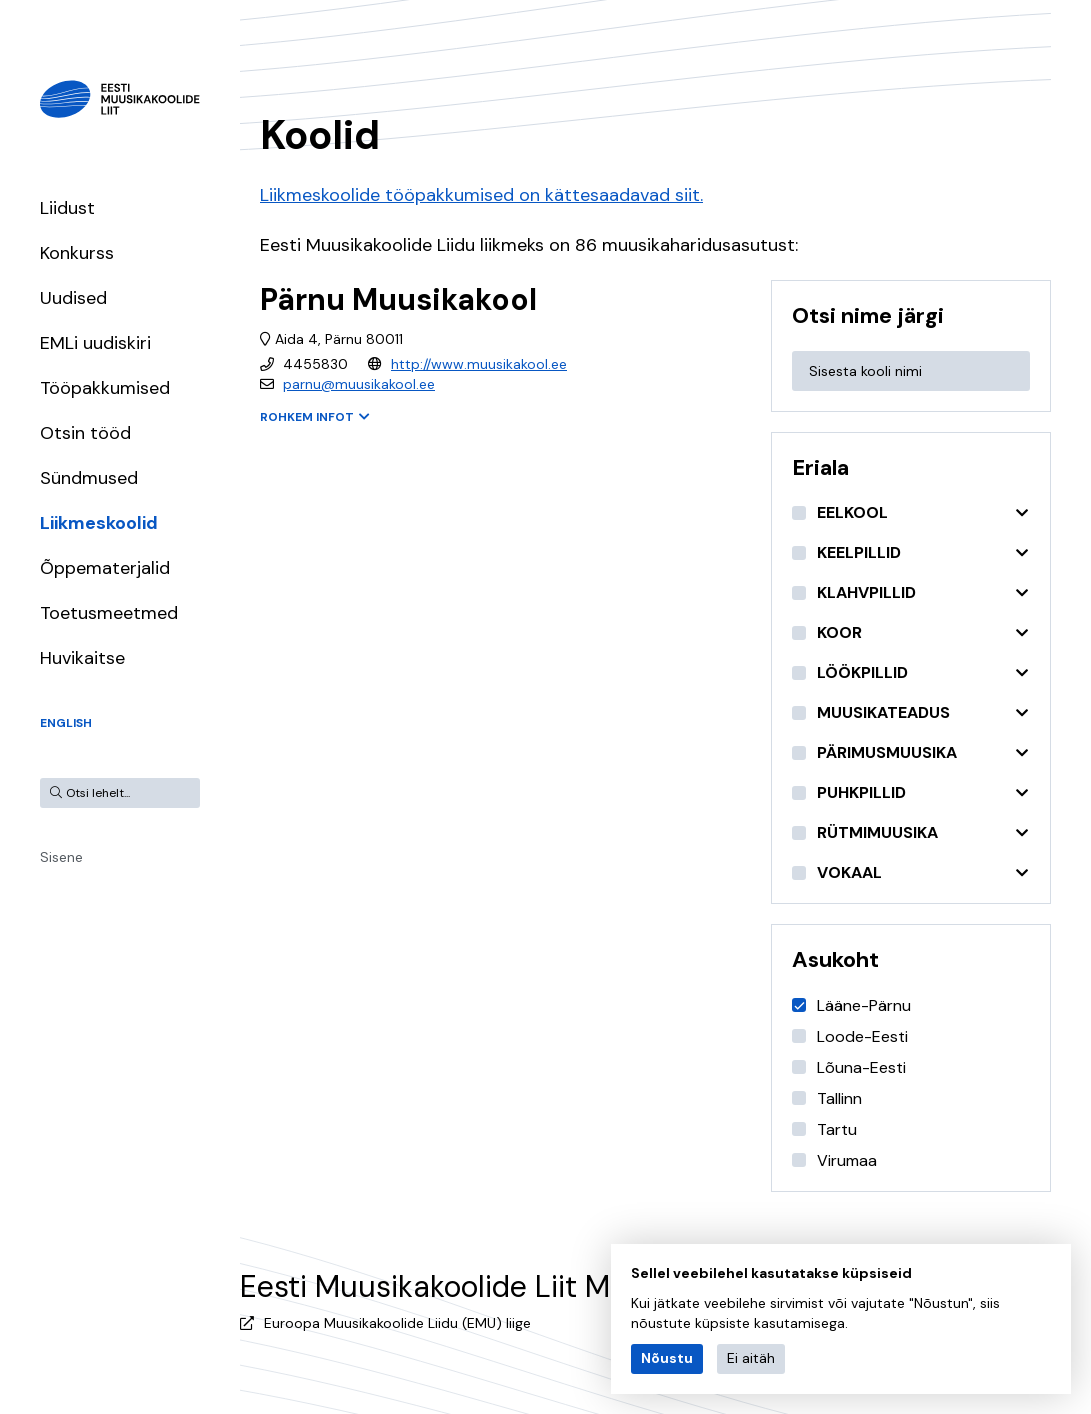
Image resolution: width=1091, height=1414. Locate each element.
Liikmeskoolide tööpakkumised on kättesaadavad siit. (481, 195)
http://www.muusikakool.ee (479, 364)
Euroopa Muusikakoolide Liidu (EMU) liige (397, 1323)
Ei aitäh (751, 1358)
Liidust (67, 208)
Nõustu (667, 1358)
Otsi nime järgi (868, 315)
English (66, 723)
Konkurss (77, 253)
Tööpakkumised (105, 388)
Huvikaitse (82, 658)
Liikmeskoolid (99, 523)
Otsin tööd (85, 433)
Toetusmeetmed (109, 613)
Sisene (61, 857)
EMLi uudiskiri (95, 343)
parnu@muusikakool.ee (359, 384)
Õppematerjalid (105, 568)
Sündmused (89, 478)
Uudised (73, 298)
